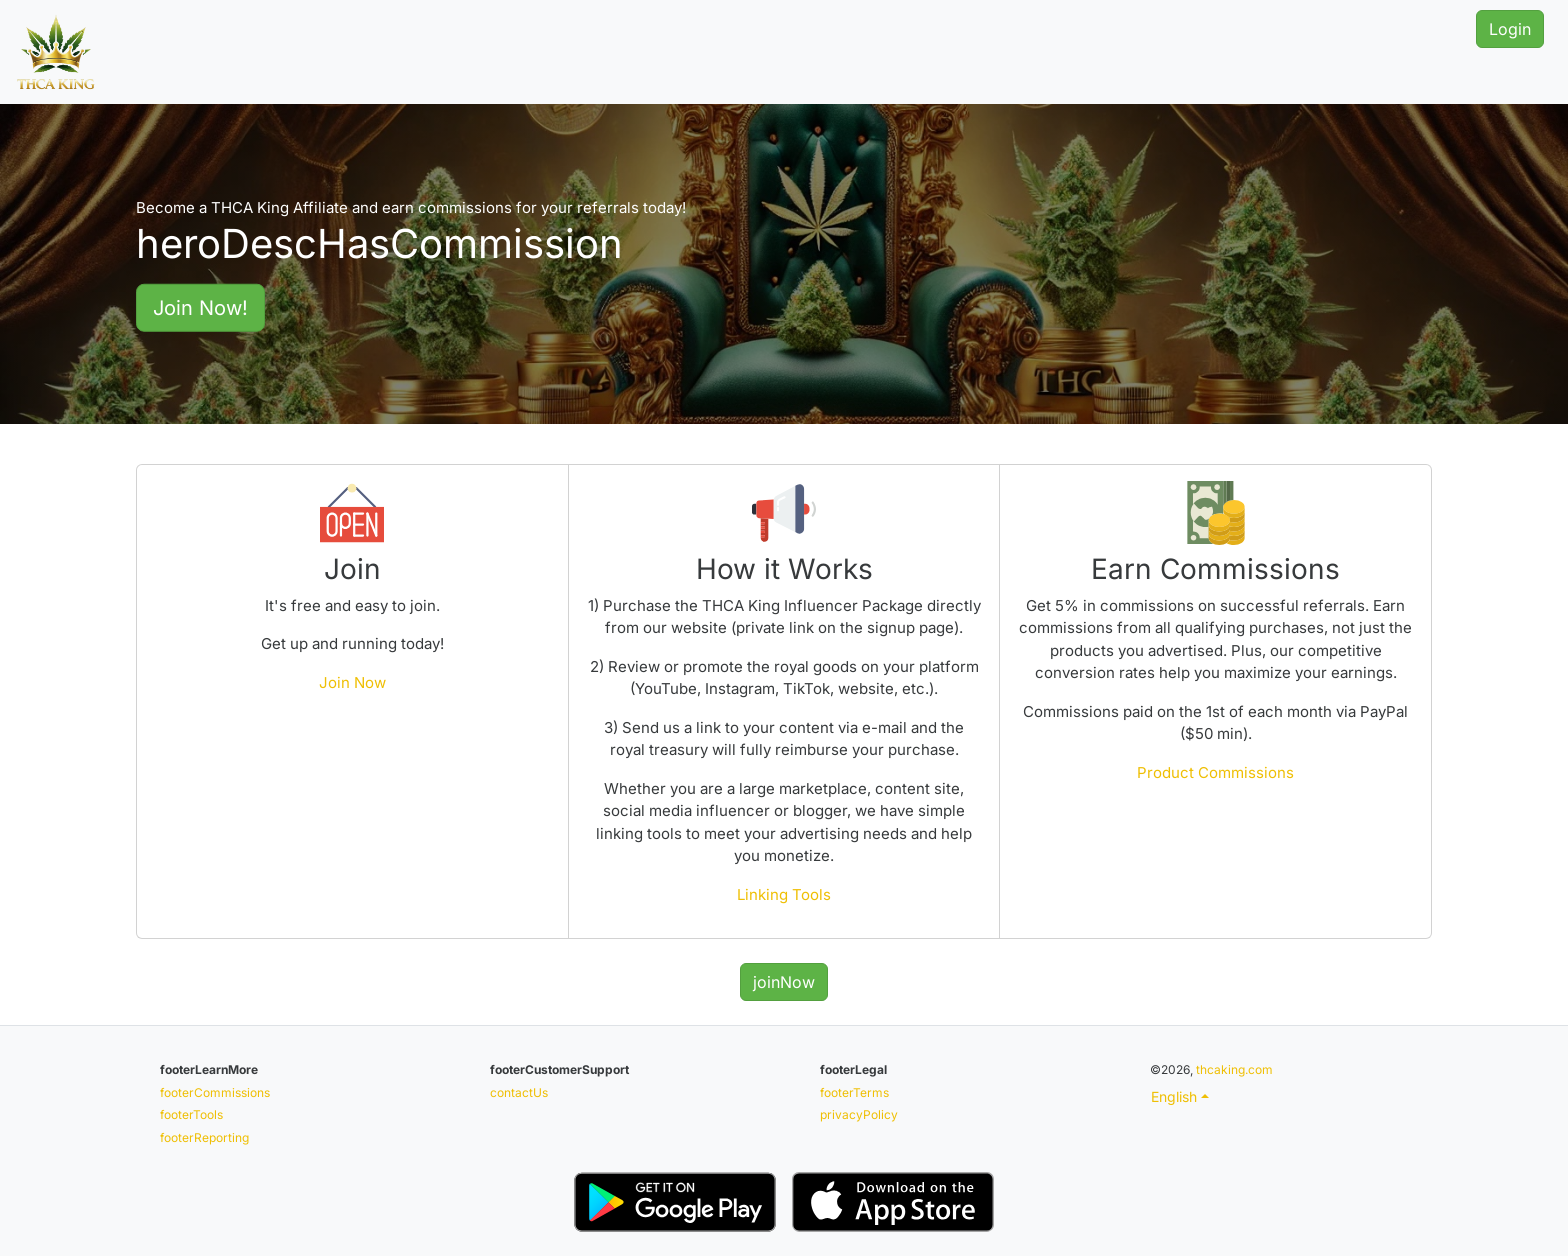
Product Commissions (1215, 772)
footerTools (191, 1114)
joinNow (784, 982)
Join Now (352, 682)
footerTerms (854, 1092)
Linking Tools (784, 894)
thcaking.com (1234, 1069)
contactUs (519, 1092)
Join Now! (200, 307)
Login (1510, 29)
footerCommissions (215, 1092)
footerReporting (204, 1137)
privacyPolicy (859, 1114)
